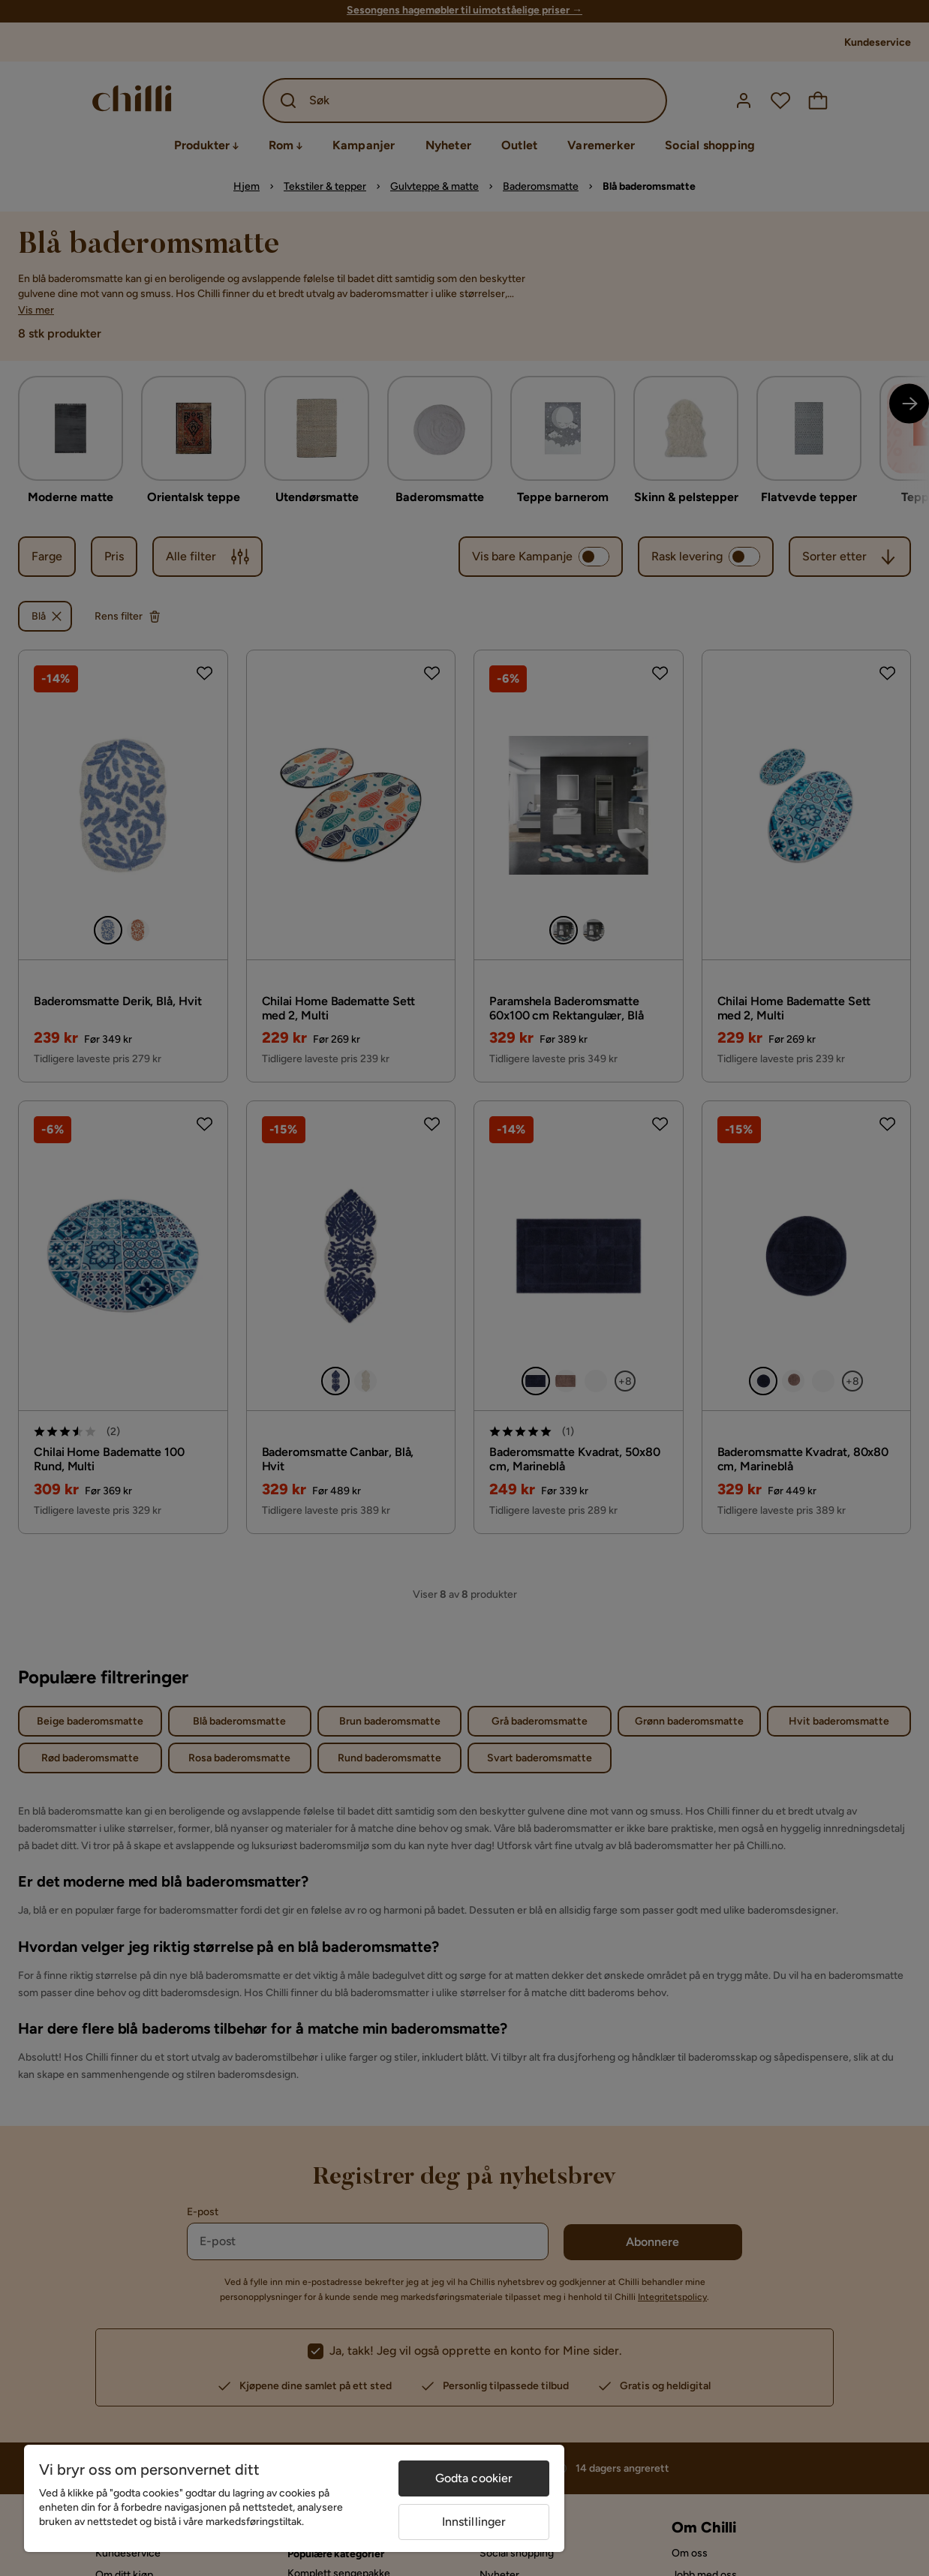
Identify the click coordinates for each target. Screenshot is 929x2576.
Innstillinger (474, 2521)
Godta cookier (474, 2478)
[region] (294, 2498)
